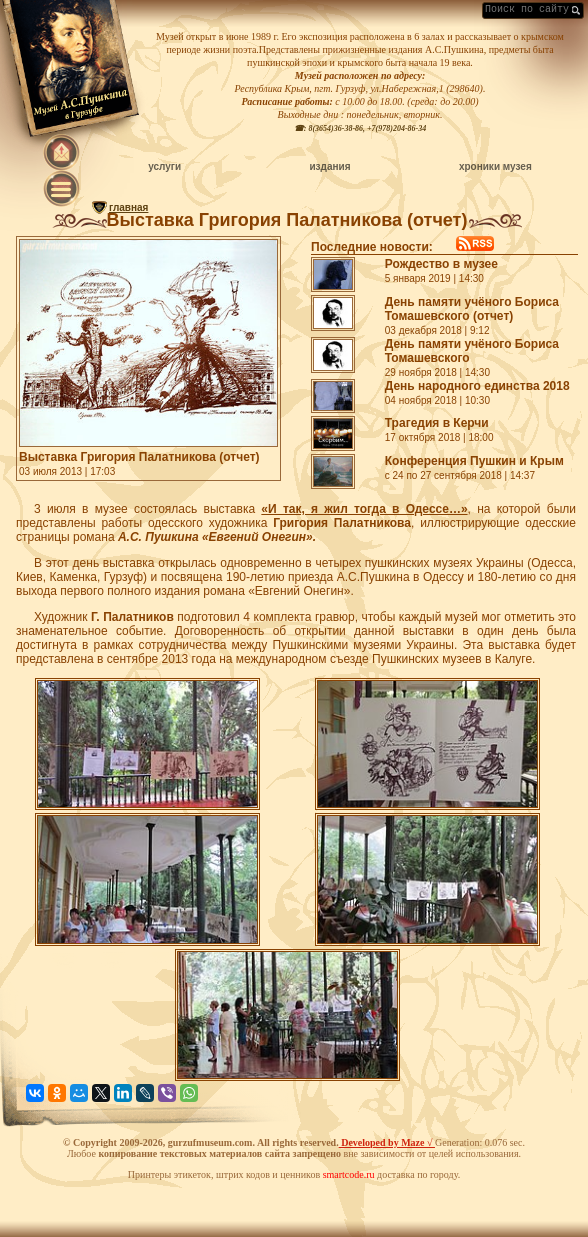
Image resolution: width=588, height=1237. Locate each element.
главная (128, 207)
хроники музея (495, 166)
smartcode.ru (349, 1174)
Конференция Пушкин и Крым (474, 461)
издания (329, 166)
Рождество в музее (441, 264)
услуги (164, 166)
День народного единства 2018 (477, 386)
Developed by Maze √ (387, 1142)
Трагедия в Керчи (437, 423)
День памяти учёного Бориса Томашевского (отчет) (472, 309)
